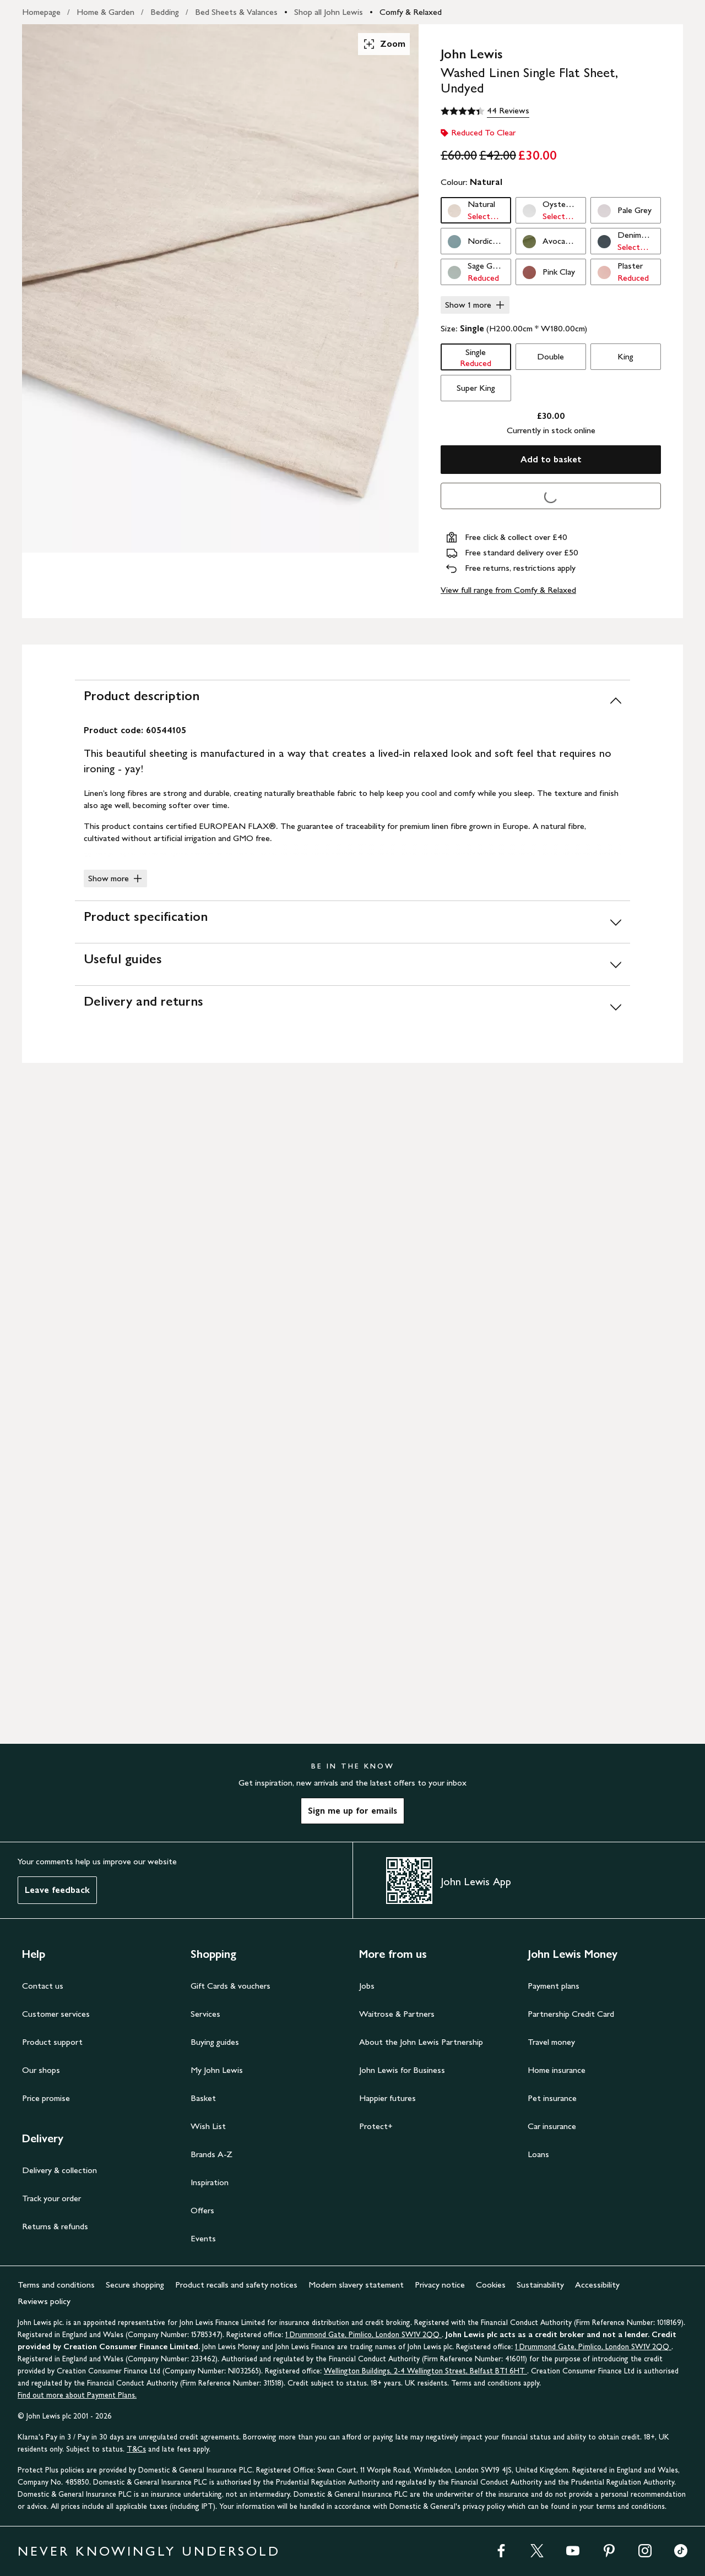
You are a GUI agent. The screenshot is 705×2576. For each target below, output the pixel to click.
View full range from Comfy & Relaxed (508, 590)
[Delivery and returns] (352, 1006)
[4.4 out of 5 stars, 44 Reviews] (485, 111)
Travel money (551, 2042)
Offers (202, 2210)
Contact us (42, 1985)
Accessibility (597, 2284)
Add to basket (551, 459)
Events (203, 2238)
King (625, 356)
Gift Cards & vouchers (230, 1985)
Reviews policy (44, 2301)
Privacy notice (440, 2284)
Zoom (383, 44)
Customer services (56, 2014)
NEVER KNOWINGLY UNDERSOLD (149, 2551)
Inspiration (210, 2182)
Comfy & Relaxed (410, 12)
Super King (476, 388)
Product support (52, 2042)
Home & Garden (105, 12)
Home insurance (556, 2070)
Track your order (51, 2198)
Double (550, 356)
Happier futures (387, 2098)
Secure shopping (135, 2284)
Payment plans (553, 1985)
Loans (538, 2154)
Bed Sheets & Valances (236, 12)
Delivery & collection (59, 2170)
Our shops (41, 2070)
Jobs (367, 1985)
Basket (203, 2098)
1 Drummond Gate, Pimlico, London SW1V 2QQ (363, 2334)
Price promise (46, 2098)
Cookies (491, 2284)
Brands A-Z (211, 2154)
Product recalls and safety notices (236, 2284)
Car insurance (552, 2126)
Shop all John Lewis (328, 12)
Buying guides (215, 2042)
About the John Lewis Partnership (421, 2042)
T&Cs (136, 2449)
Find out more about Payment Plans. (77, 2395)
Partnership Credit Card (571, 2014)
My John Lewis (217, 2070)
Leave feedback (57, 1890)
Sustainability (540, 2284)
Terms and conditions (56, 2284)
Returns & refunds (55, 2226)
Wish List (208, 2126)
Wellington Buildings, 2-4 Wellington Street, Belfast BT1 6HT (425, 2371)
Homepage (41, 12)
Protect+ (376, 2126)
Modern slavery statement (356, 2284)
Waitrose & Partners (397, 2014)
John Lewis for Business (402, 2070)
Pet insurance (552, 2098)
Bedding (164, 12)
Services (205, 2014)
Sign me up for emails (352, 1810)
